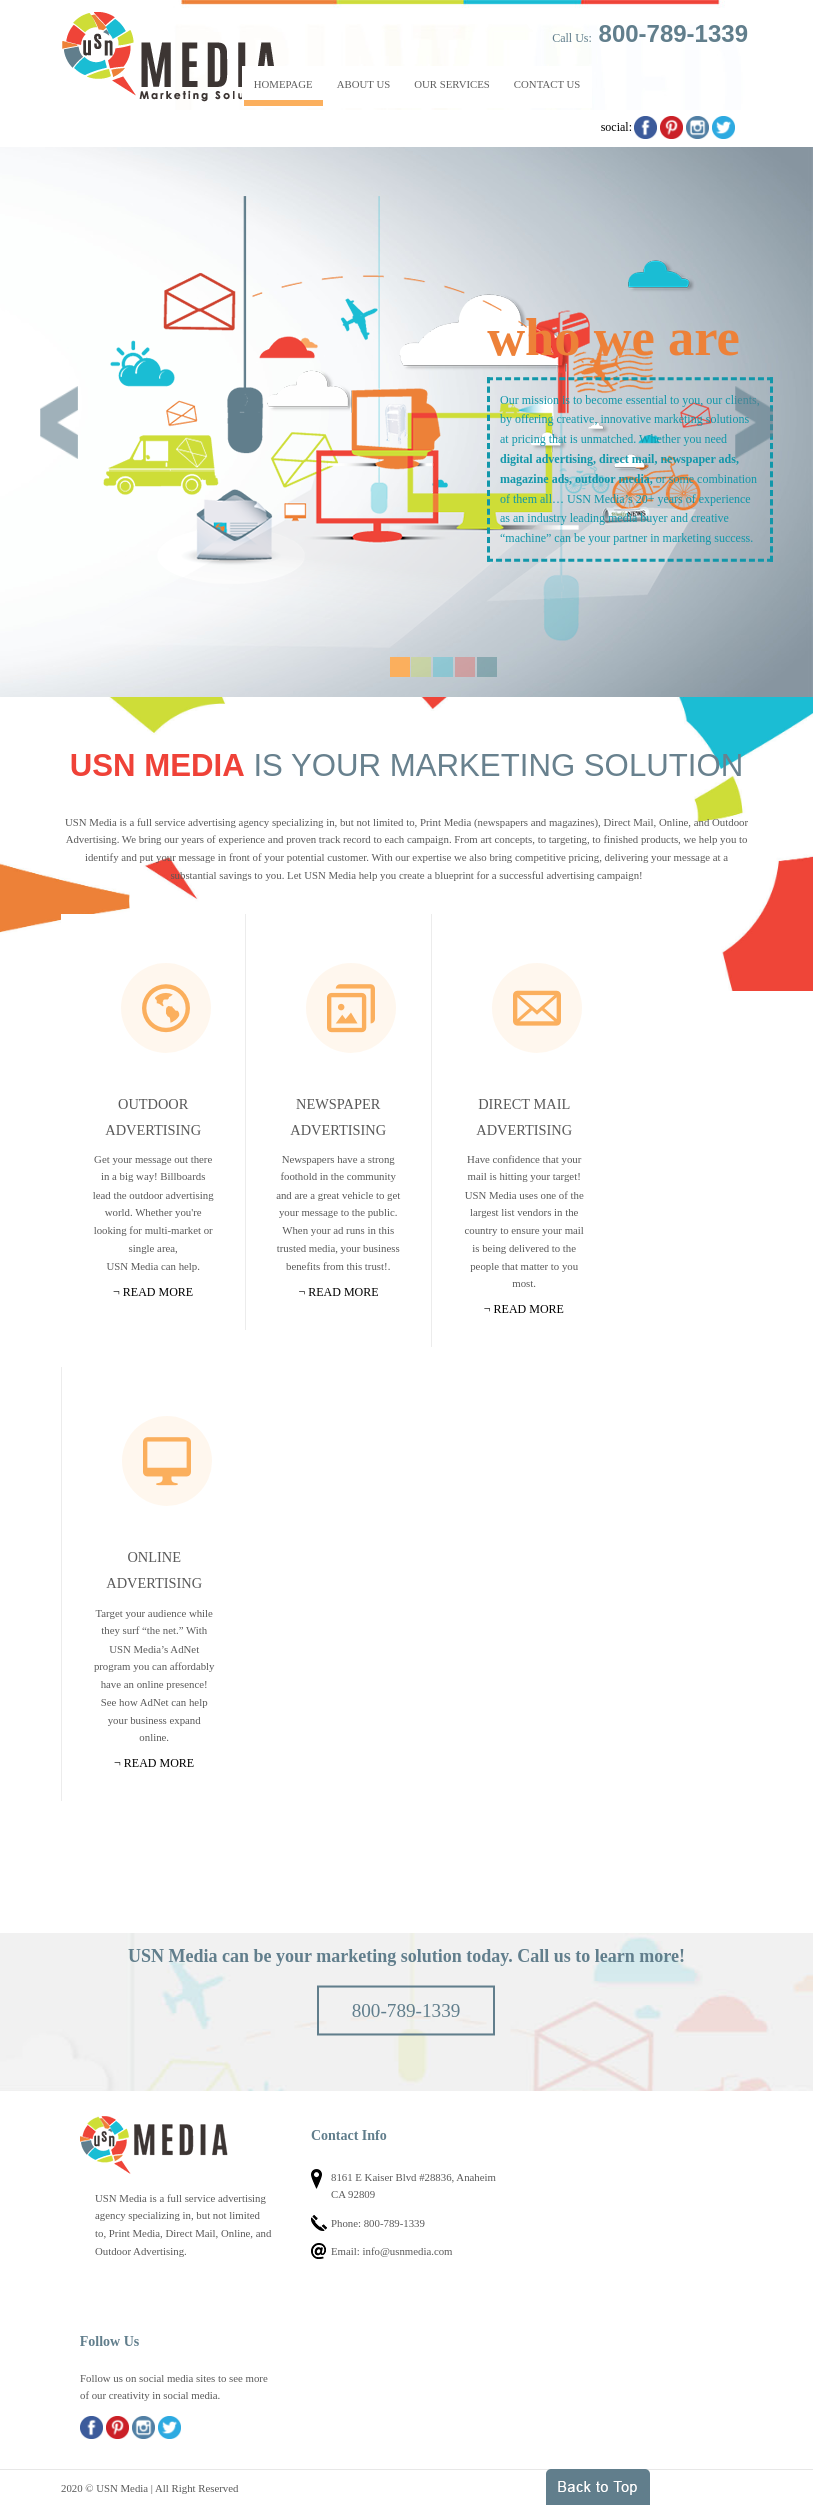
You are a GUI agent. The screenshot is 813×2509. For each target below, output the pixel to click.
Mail (537, 1008)
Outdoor (166, 1008)
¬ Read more (153, 1292)
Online (167, 1461)
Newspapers (351, 1008)
